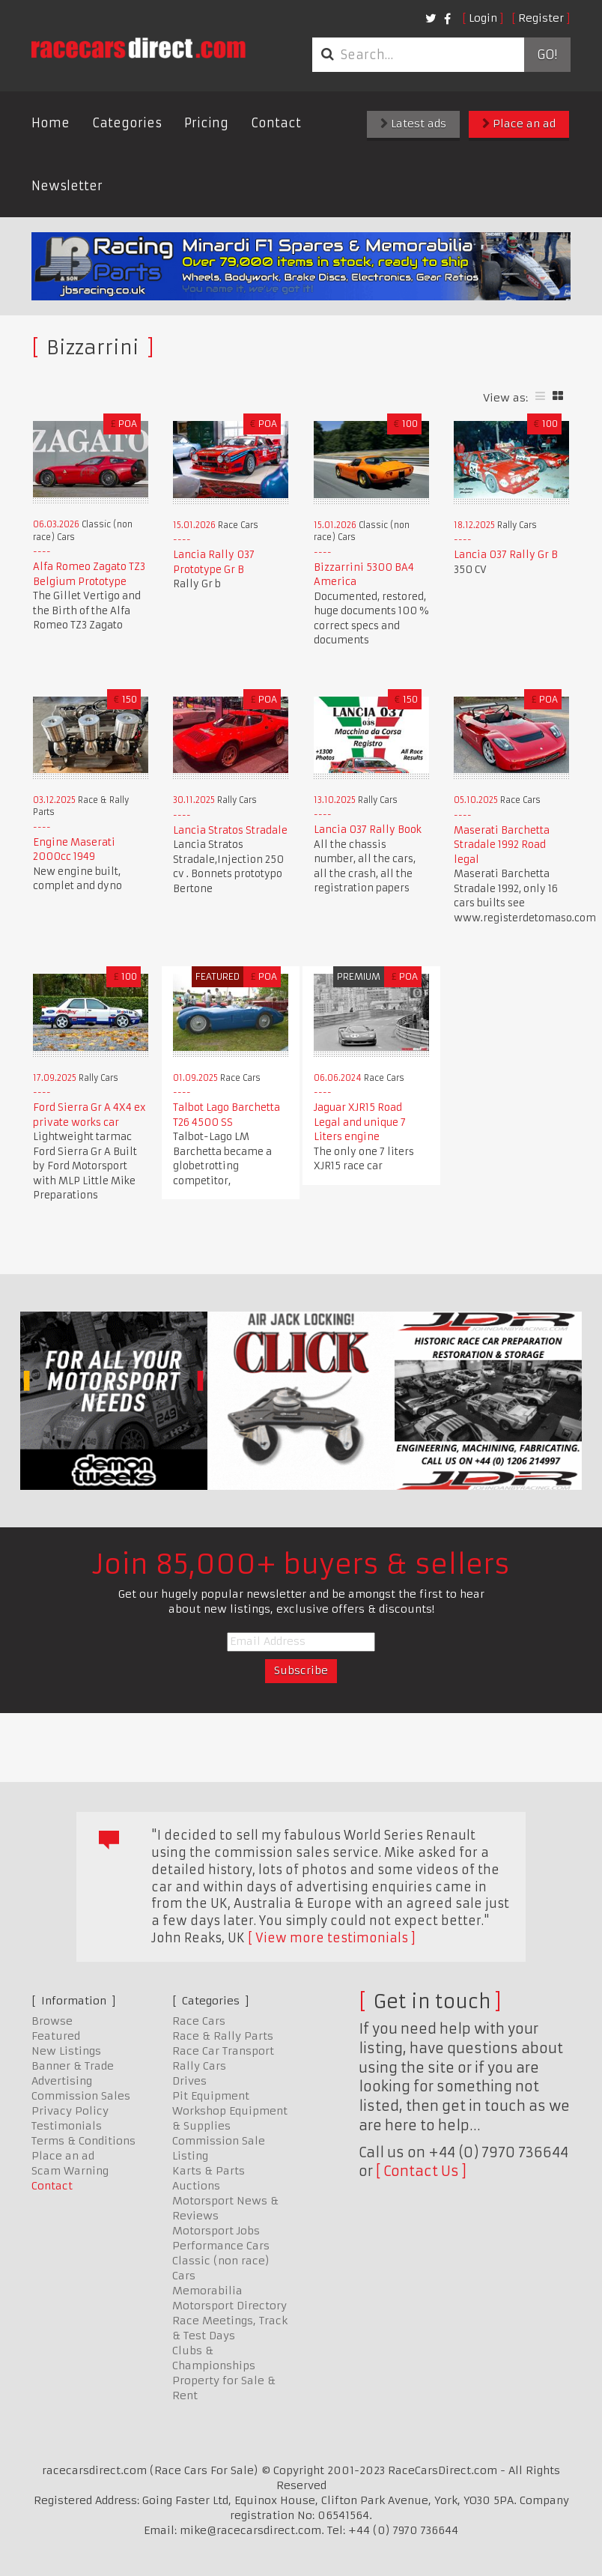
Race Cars (198, 2021)
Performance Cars (221, 2245)
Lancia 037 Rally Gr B (506, 554)
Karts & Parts (208, 2171)
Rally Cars (199, 2066)
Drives (189, 2081)
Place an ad (519, 123)
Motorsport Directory (229, 2305)
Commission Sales (80, 2096)
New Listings (66, 2051)
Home (50, 122)
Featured (55, 2036)
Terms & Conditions (83, 2141)
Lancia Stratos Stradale (230, 830)
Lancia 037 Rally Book (368, 829)
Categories (127, 122)
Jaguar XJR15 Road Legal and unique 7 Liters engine (360, 1122)
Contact (276, 122)
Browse (52, 2021)
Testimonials (66, 2126)
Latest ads (413, 123)
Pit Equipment (210, 2096)
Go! (547, 54)
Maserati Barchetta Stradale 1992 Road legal (502, 845)
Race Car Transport (223, 2051)
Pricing (206, 122)
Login (483, 18)
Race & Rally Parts (222, 2036)
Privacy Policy (70, 2111)
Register (541, 18)
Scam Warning (70, 2171)
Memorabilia (207, 2290)
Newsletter (67, 185)
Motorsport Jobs (216, 2230)
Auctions (196, 2185)
